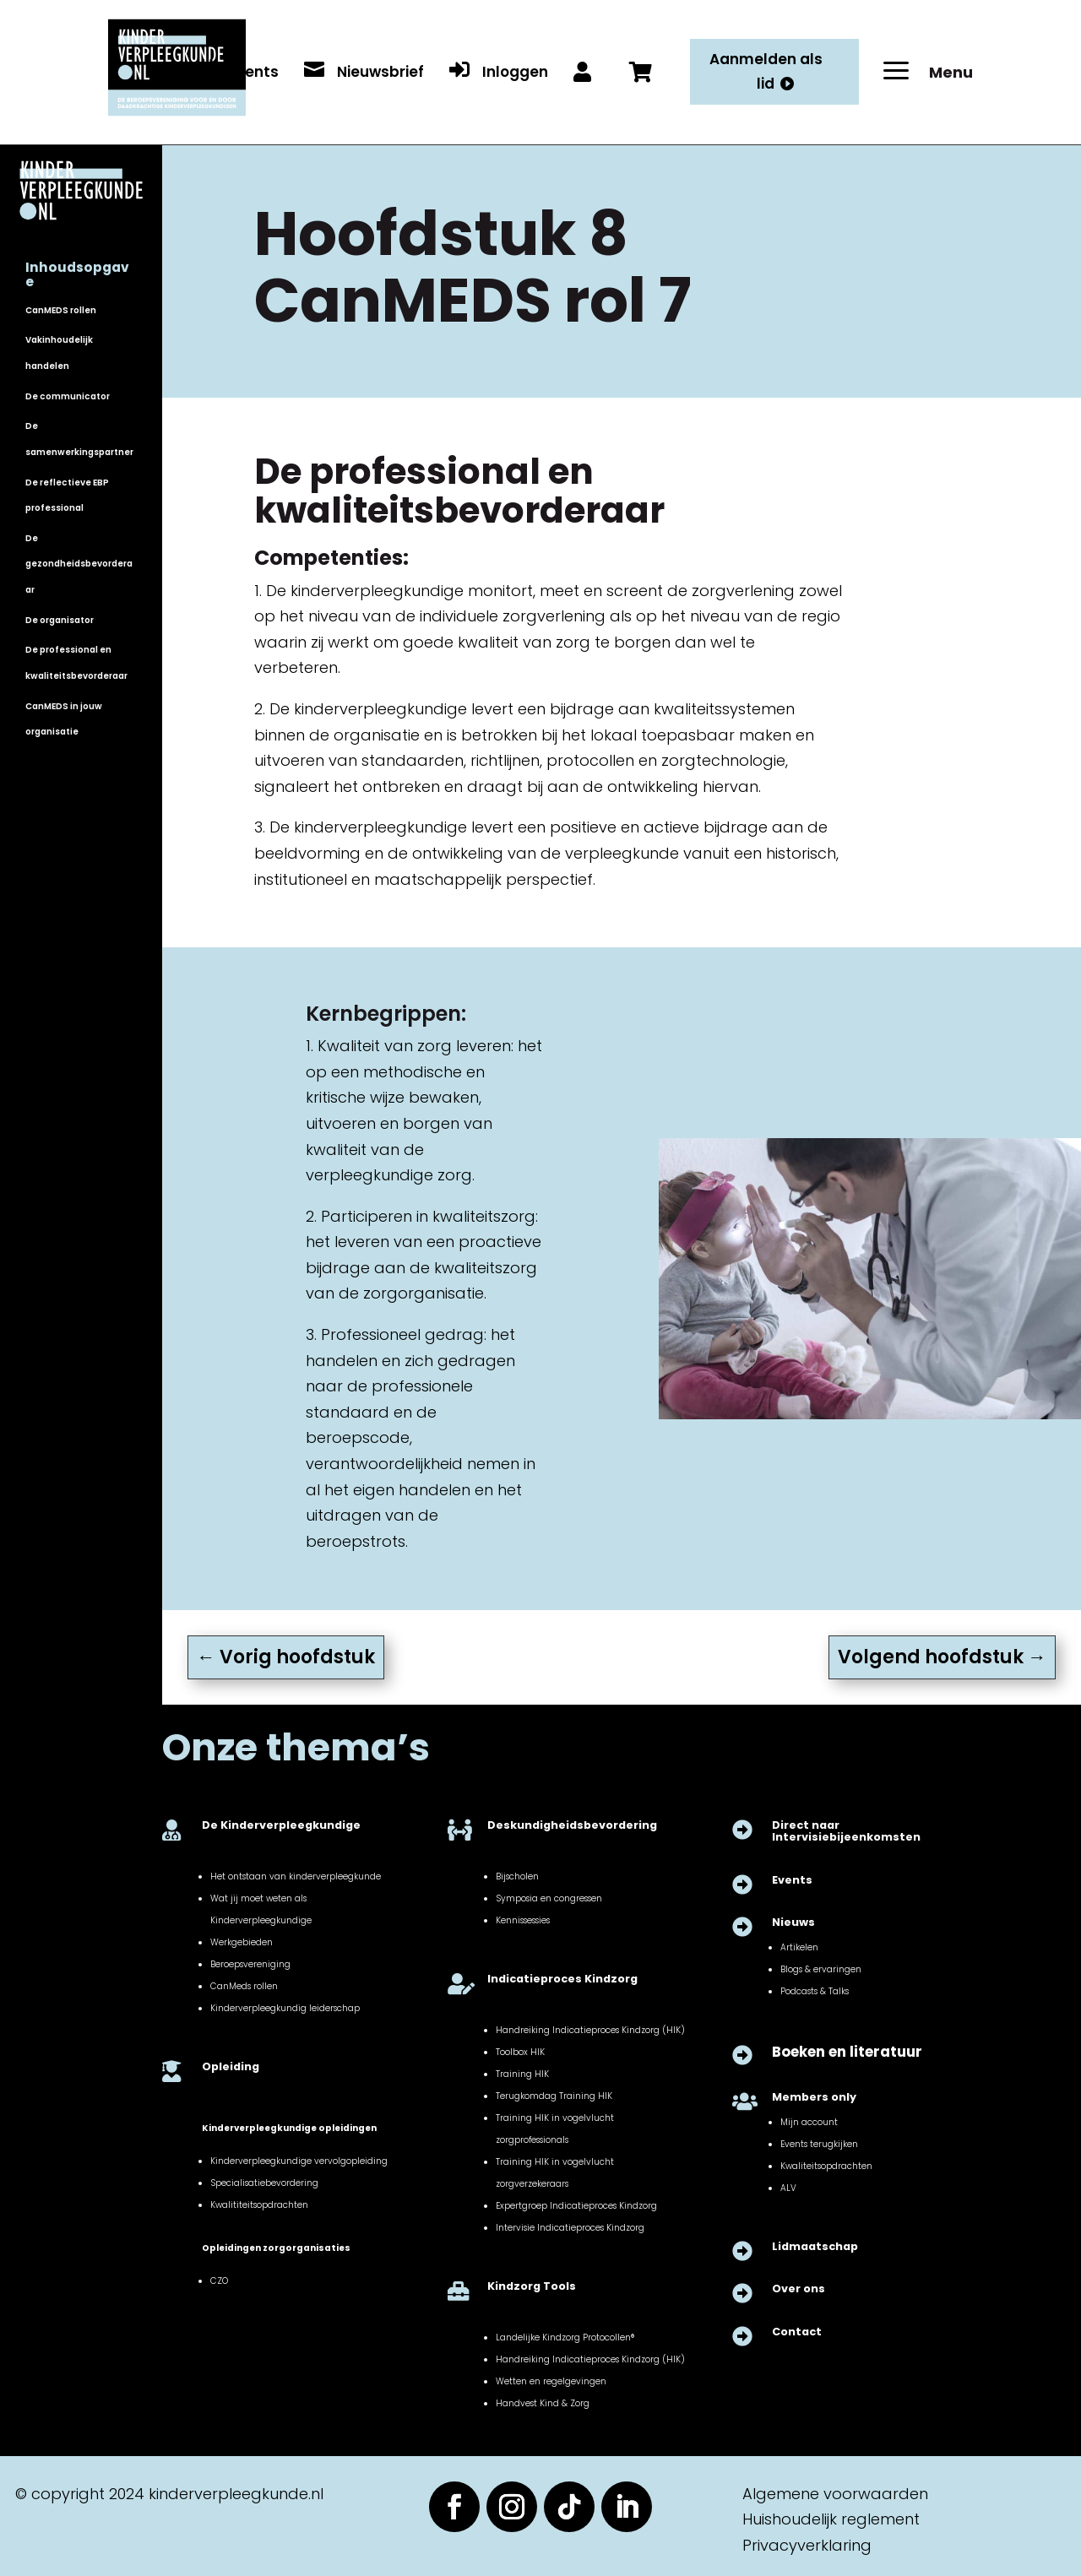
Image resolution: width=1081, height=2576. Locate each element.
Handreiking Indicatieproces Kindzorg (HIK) (590, 2030)
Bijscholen (517, 1876)
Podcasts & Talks (814, 1991)
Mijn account (809, 2122)
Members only (814, 2097)
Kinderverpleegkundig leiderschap (285, 2008)
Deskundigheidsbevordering (572, 1825)
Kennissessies (523, 1920)
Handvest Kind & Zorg (542, 2403)
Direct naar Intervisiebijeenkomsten (846, 1831)
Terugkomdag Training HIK (554, 2096)
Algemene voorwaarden (835, 2493)
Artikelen (799, 1947)
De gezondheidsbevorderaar (79, 564)
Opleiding (230, 2066)
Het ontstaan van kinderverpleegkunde (295, 1876)
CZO (219, 2281)
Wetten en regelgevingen (551, 2381)
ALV (788, 2188)
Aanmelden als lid (766, 71)
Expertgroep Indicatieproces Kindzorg (576, 2205)
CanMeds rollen (244, 1986)
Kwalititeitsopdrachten (259, 2205)
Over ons (798, 2288)
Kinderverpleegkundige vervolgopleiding (299, 2161)
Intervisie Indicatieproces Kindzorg (570, 2227)
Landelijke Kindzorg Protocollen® (565, 2337)
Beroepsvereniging (250, 1964)
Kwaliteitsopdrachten (826, 2166)
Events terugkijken (819, 2144)
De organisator (59, 620)
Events (792, 1880)
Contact (797, 2331)
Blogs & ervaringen (820, 1969)
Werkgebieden (241, 1942)
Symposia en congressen (549, 1898)
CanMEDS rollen (60, 310)
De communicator (67, 396)
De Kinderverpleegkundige (281, 1825)
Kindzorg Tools (531, 2286)
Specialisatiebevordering (264, 2183)
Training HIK (522, 2074)
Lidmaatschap (815, 2246)
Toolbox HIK (520, 2052)
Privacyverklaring (807, 2545)
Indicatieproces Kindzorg (562, 1978)
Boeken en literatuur (847, 2052)
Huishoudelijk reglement (831, 2519)
